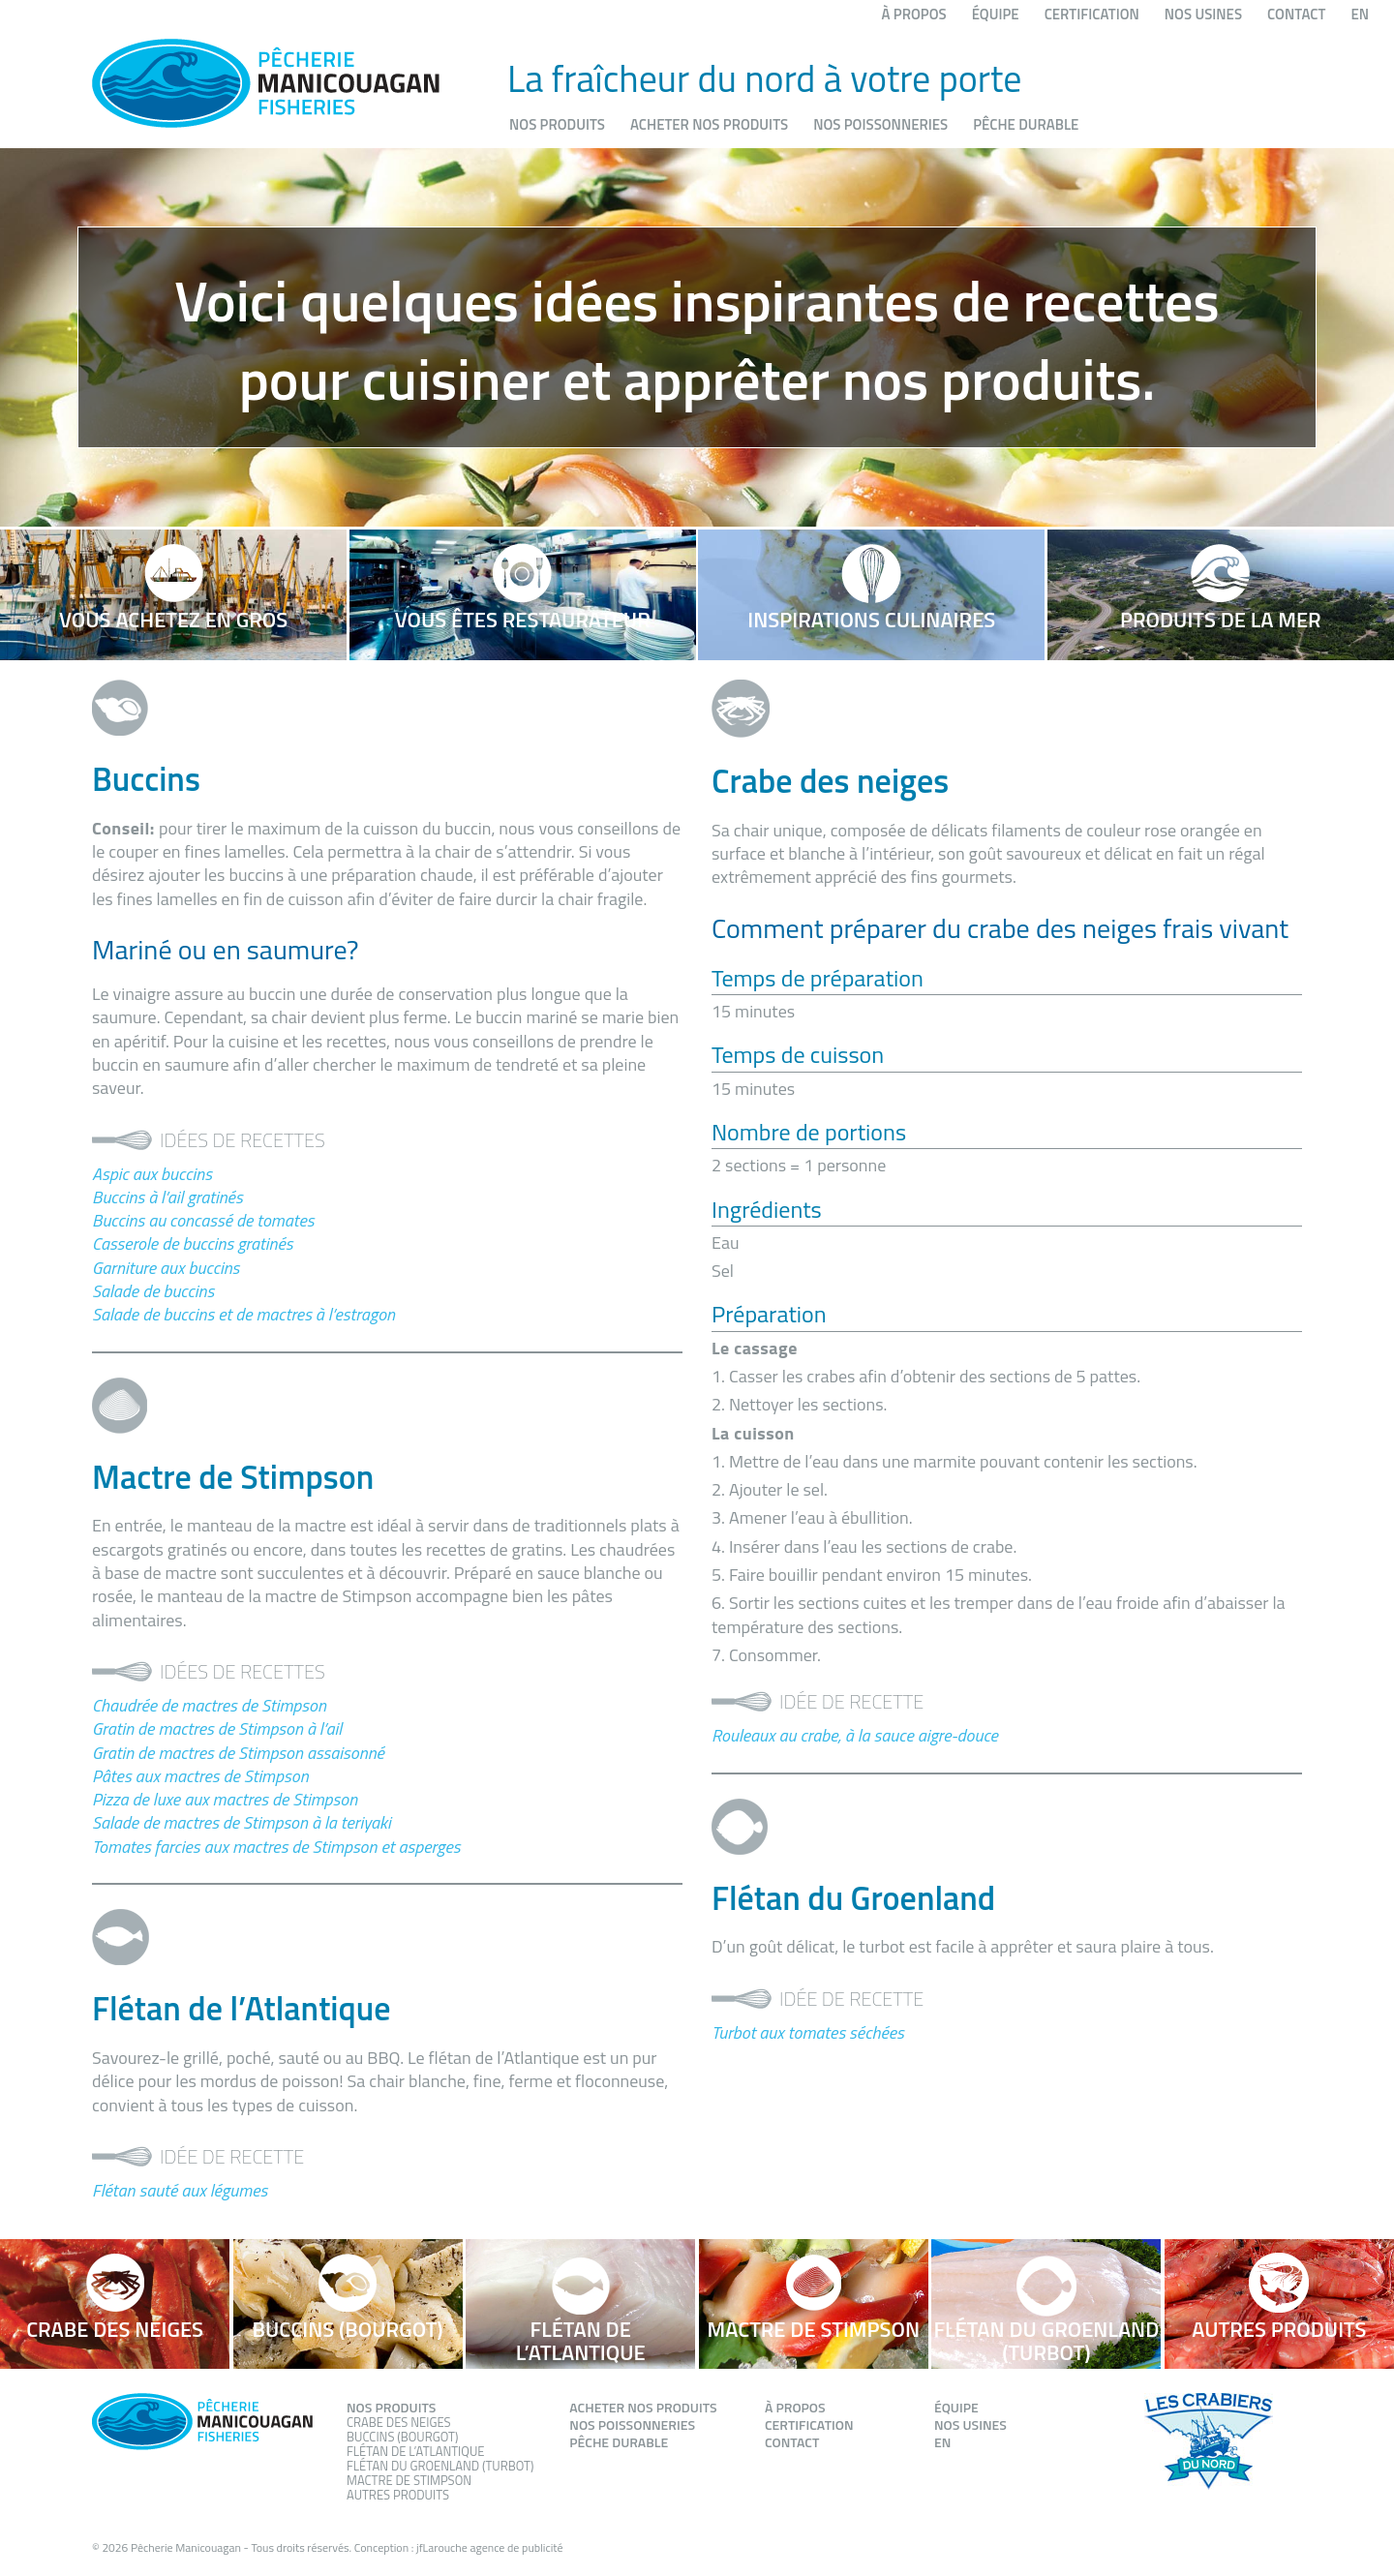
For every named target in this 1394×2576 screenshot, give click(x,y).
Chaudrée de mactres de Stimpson (209, 1705)
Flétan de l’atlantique (415, 2451)
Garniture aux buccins (165, 1268)
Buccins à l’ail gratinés (167, 1197)
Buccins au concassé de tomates (203, 1220)
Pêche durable (1025, 124)
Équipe (995, 14)
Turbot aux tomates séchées (808, 2032)
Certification (1092, 14)
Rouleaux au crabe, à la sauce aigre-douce (855, 1735)
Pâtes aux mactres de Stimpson (200, 1776)
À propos (914, 14)
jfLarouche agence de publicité (489, 2547)
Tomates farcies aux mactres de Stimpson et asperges (276, 1847)
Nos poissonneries (880, 124)
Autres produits (398, 2494)
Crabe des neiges (399, 2422)
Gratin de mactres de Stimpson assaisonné (238, 1753)
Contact (1296, 14)
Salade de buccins (153, 1291)
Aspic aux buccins (152, 1174)
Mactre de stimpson (409, 2480)
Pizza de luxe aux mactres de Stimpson (224, 1799)
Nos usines (1203, 14)
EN (1359, 14)
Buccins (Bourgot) (402, 2436)
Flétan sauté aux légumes (179, 2190)
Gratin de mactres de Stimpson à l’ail (217, 1728)
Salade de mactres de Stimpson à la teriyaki (241, 1822)
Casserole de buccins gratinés (192, 1243)
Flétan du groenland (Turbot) (440, 2465)
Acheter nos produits (709, 124)
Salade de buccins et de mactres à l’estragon (243, 1314)
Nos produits (557, 124)
